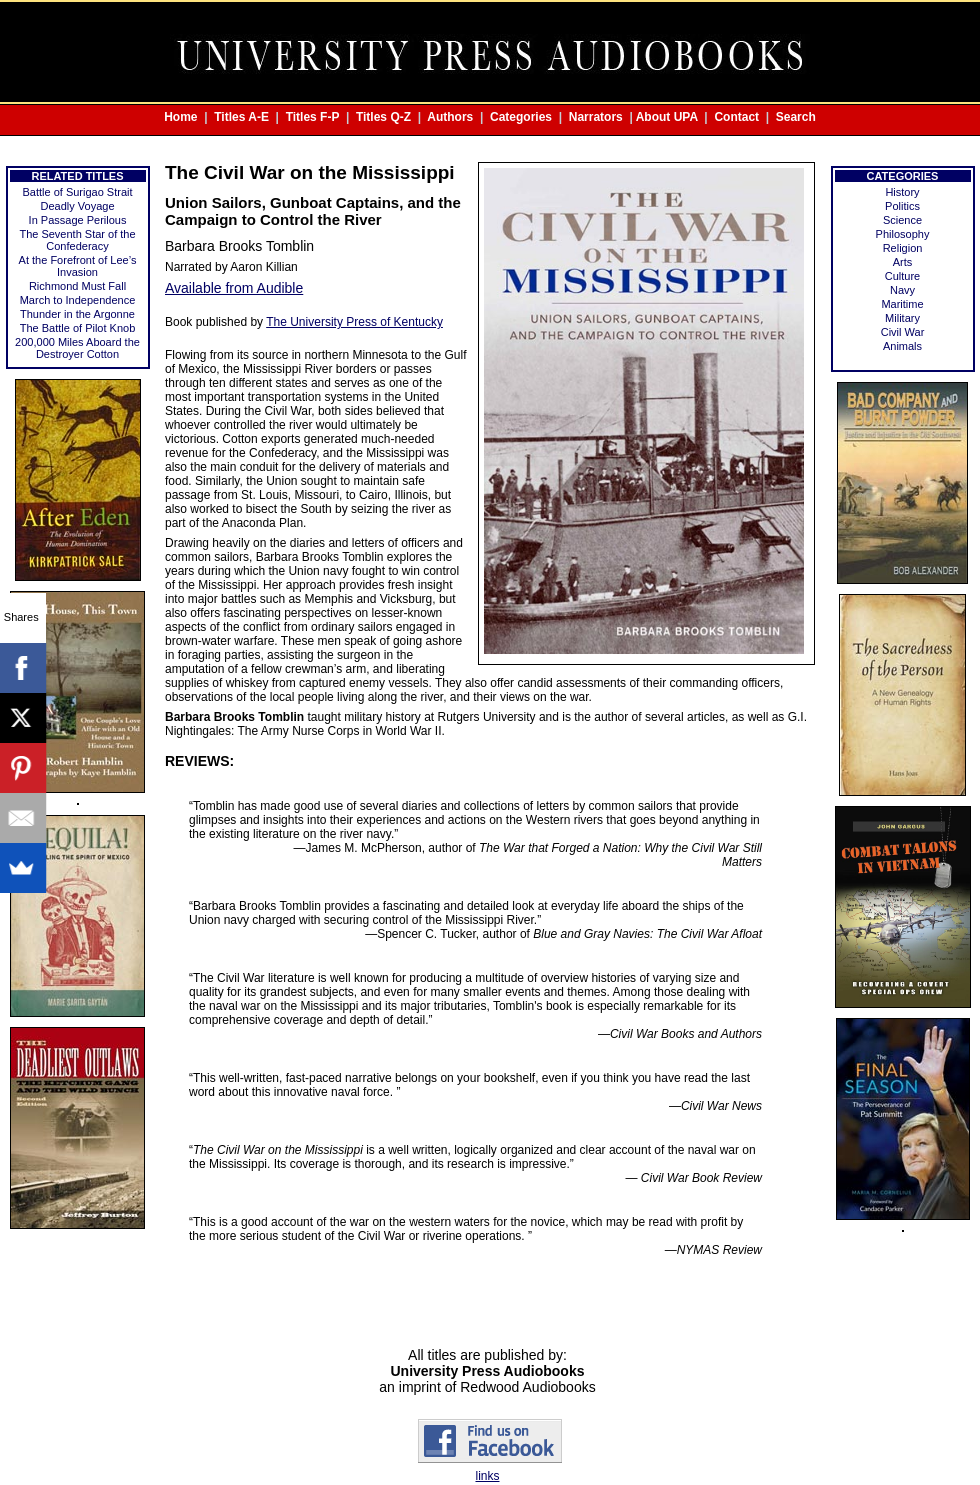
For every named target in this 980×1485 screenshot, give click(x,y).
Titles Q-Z (383, 117)
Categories (521, 117)
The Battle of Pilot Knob (78, 328)
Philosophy (903, 234)
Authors (450, 117)
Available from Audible (234, 288)
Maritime (902, 304)
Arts (903, 262)
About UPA (667, 117)
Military (902, 318)
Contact (736, 117)
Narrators (596, 117)
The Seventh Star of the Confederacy (77, 240)
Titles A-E (241, 117)
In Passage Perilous (78, 220)
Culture (902, 276)
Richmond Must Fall (77, 286)
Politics (902, 206)
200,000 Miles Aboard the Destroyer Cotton (77, 348)
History (902, 192)
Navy (902, 290)
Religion (903, 248)
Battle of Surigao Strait (77, 192)
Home (180, 117)
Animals (902, 346)
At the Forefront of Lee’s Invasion (78, 266)
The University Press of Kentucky (354, 322)
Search (796, 117)
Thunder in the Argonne (77, 314)
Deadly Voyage (78, 206)
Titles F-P (313, 117)
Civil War (903, 332)
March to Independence (78, 300)
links (487, 1476)
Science (902, 220)
